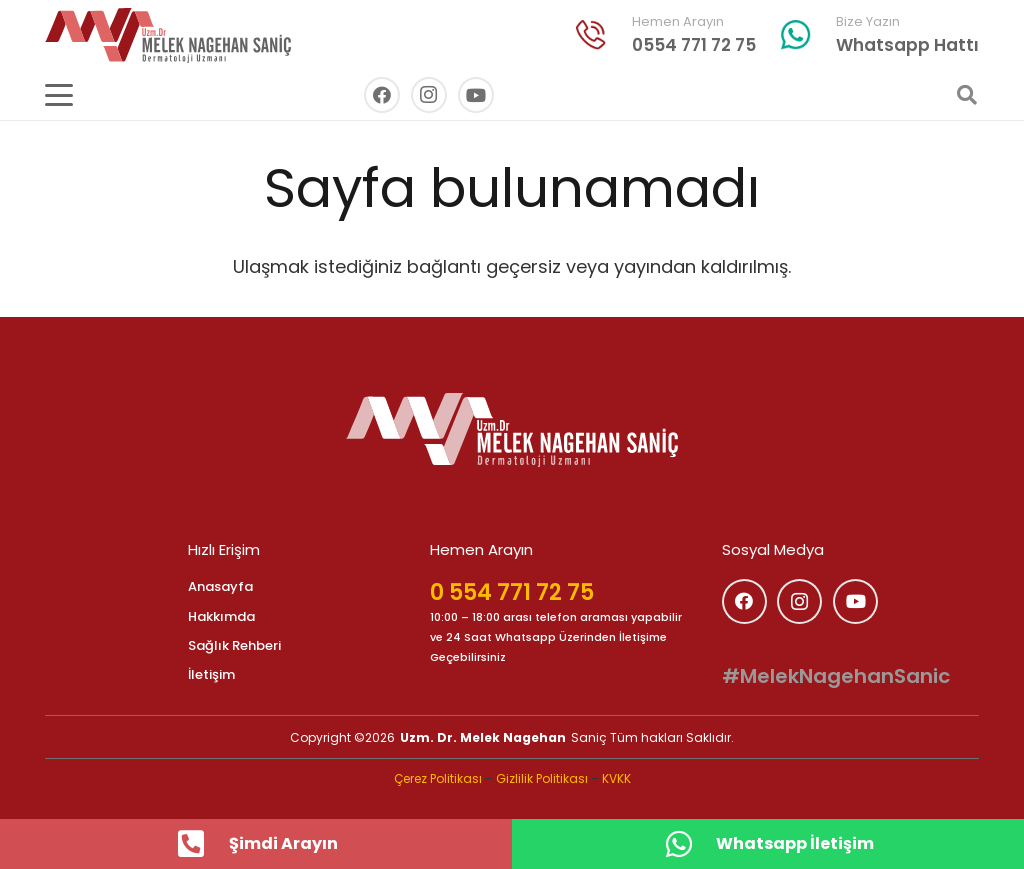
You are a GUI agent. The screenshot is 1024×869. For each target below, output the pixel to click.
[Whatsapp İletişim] (689, 844)
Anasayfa (220, 586)
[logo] (512, 430)
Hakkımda (221, 616)
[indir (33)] (591, 35)
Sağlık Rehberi (234, 645)
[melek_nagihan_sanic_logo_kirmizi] (168, 35)
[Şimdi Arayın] (202, 844)
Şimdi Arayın (283, 843)
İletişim (211, 674)
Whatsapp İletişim (795, 843)
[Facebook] (382, 95)
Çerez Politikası (438, 778)
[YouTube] (476, 95)
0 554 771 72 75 (512, 592)
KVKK (616, 778)
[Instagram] (429, 95)
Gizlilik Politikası (542, 778)
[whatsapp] (796, 35)
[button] (59, 95)
